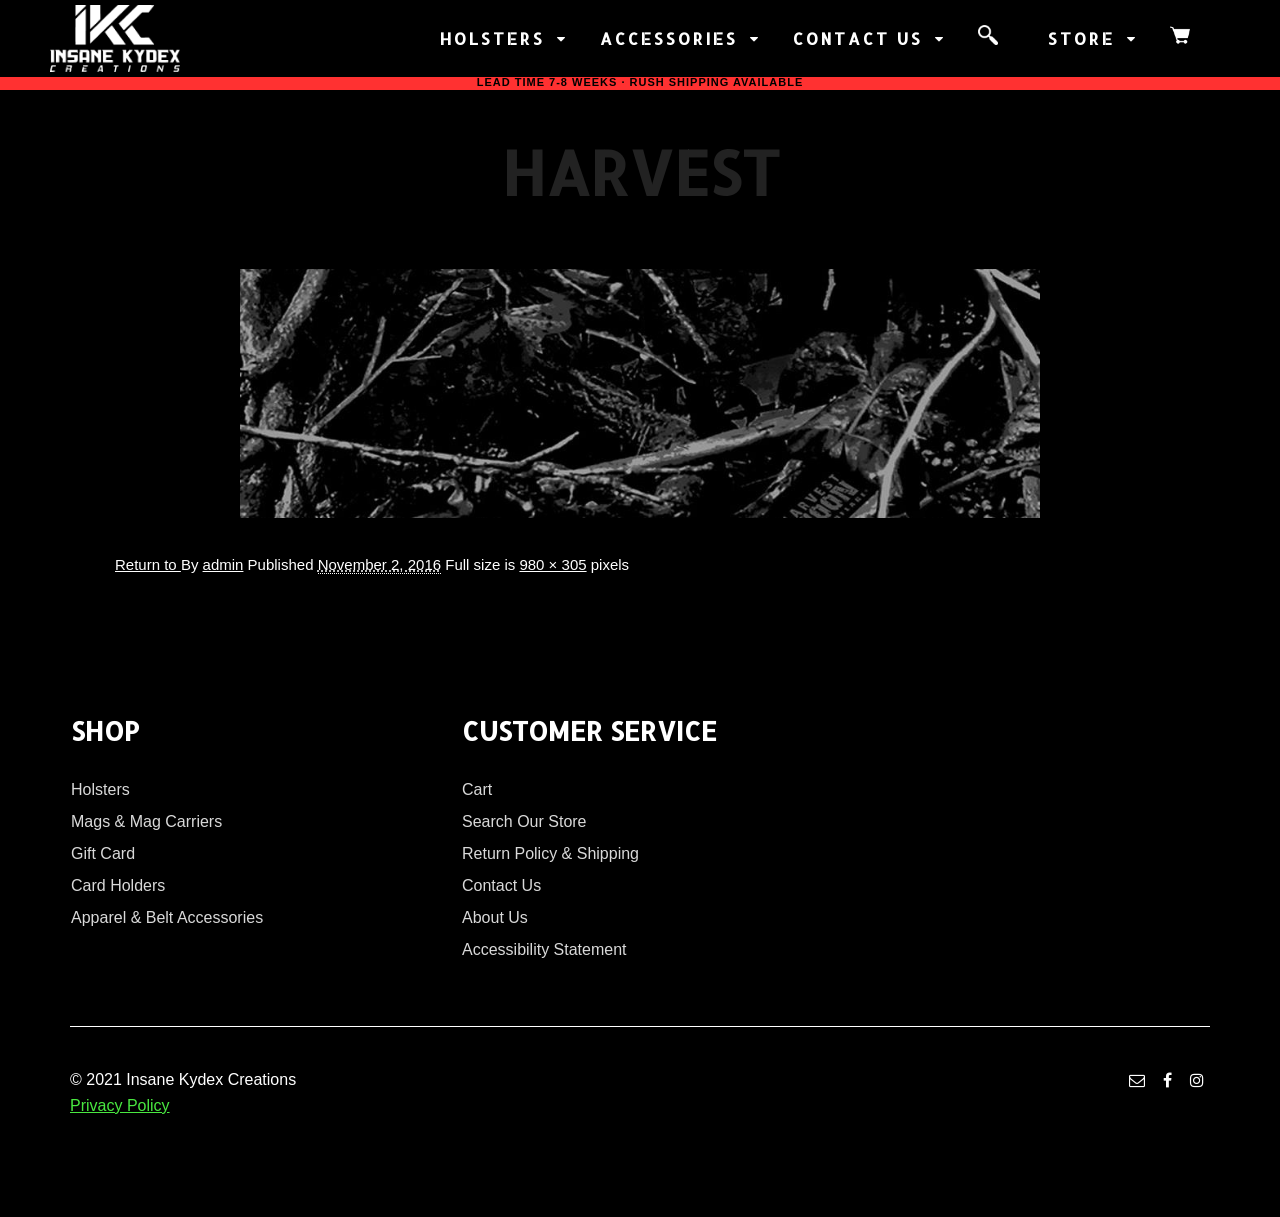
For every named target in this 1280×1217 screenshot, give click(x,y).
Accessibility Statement (544, 949)
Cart (477, 789)
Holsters (100, 789)
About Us (495, 917)
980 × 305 (552, 564)
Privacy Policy (120, 1105)
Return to (148, 564)
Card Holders (118, 885)
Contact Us (501, 885)
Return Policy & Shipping (550, 853)
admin (223, 564)
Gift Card (103, 853)
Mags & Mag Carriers (146, 821)
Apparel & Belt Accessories (167, 917)
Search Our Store (524, 821)
